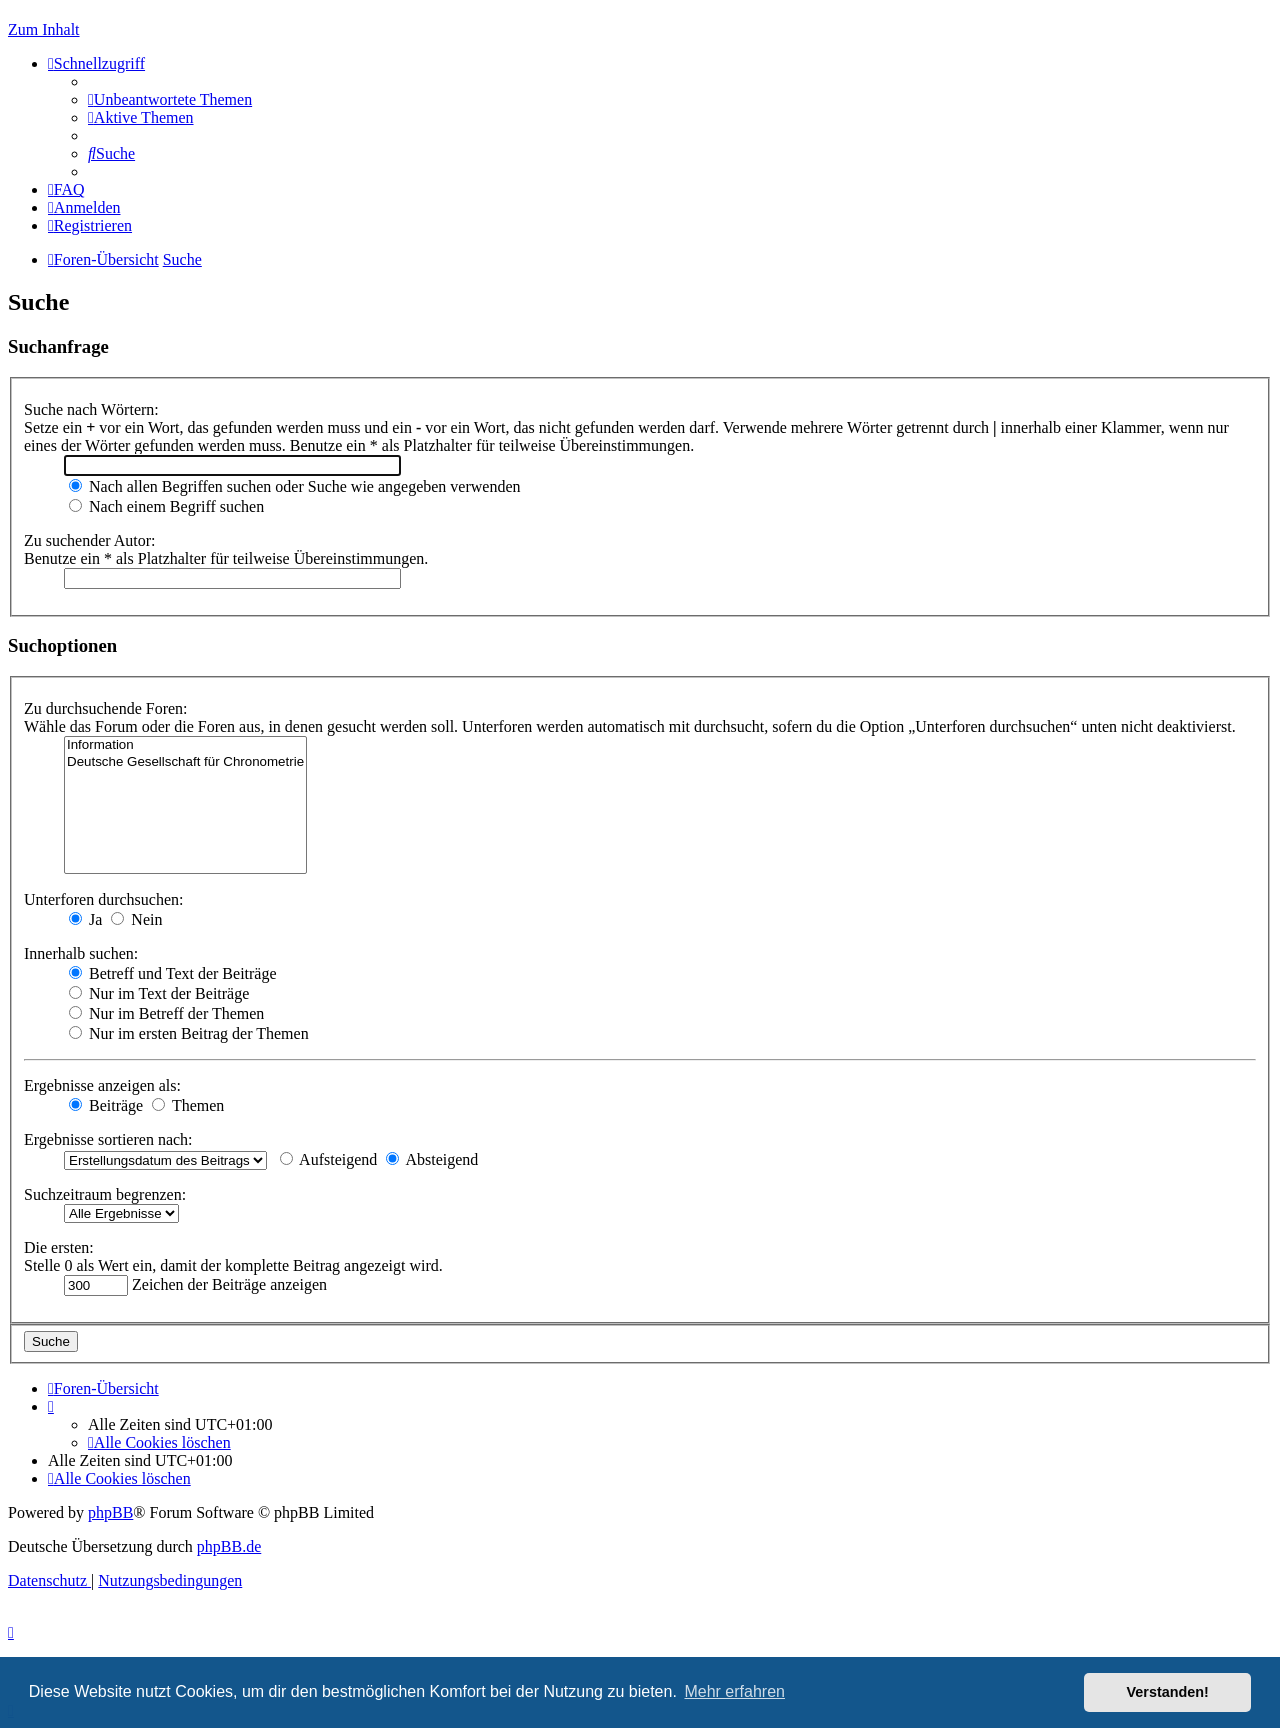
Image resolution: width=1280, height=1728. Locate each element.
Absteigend (432, 1159)
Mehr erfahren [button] (734, 1691)
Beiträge (106, 1105)
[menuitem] (170, 99)
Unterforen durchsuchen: (104, 899)
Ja (85, 919)
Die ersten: (59, 1247)
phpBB (110, 1512)
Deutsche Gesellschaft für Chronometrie (185, 762)
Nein (136, 919)
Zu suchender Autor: (90, 540)
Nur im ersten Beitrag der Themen (189, 1033)
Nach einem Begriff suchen (166, 506)
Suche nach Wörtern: (91, 409)
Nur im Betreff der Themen (166, 1013)
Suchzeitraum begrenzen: (105, 1194)
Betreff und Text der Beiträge (173, 973)
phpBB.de (229, 1546)
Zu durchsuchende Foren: (106, 708)
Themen (188, 1105)
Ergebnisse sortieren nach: (108, 1139)
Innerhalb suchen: (81, 953)
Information (185, 745)
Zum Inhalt (44, 29)
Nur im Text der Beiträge (159, 993)
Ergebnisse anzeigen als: (102, 1085)
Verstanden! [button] (1168, 1692)
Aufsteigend (328, 1159)
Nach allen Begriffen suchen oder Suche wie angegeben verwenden (295, 486)
